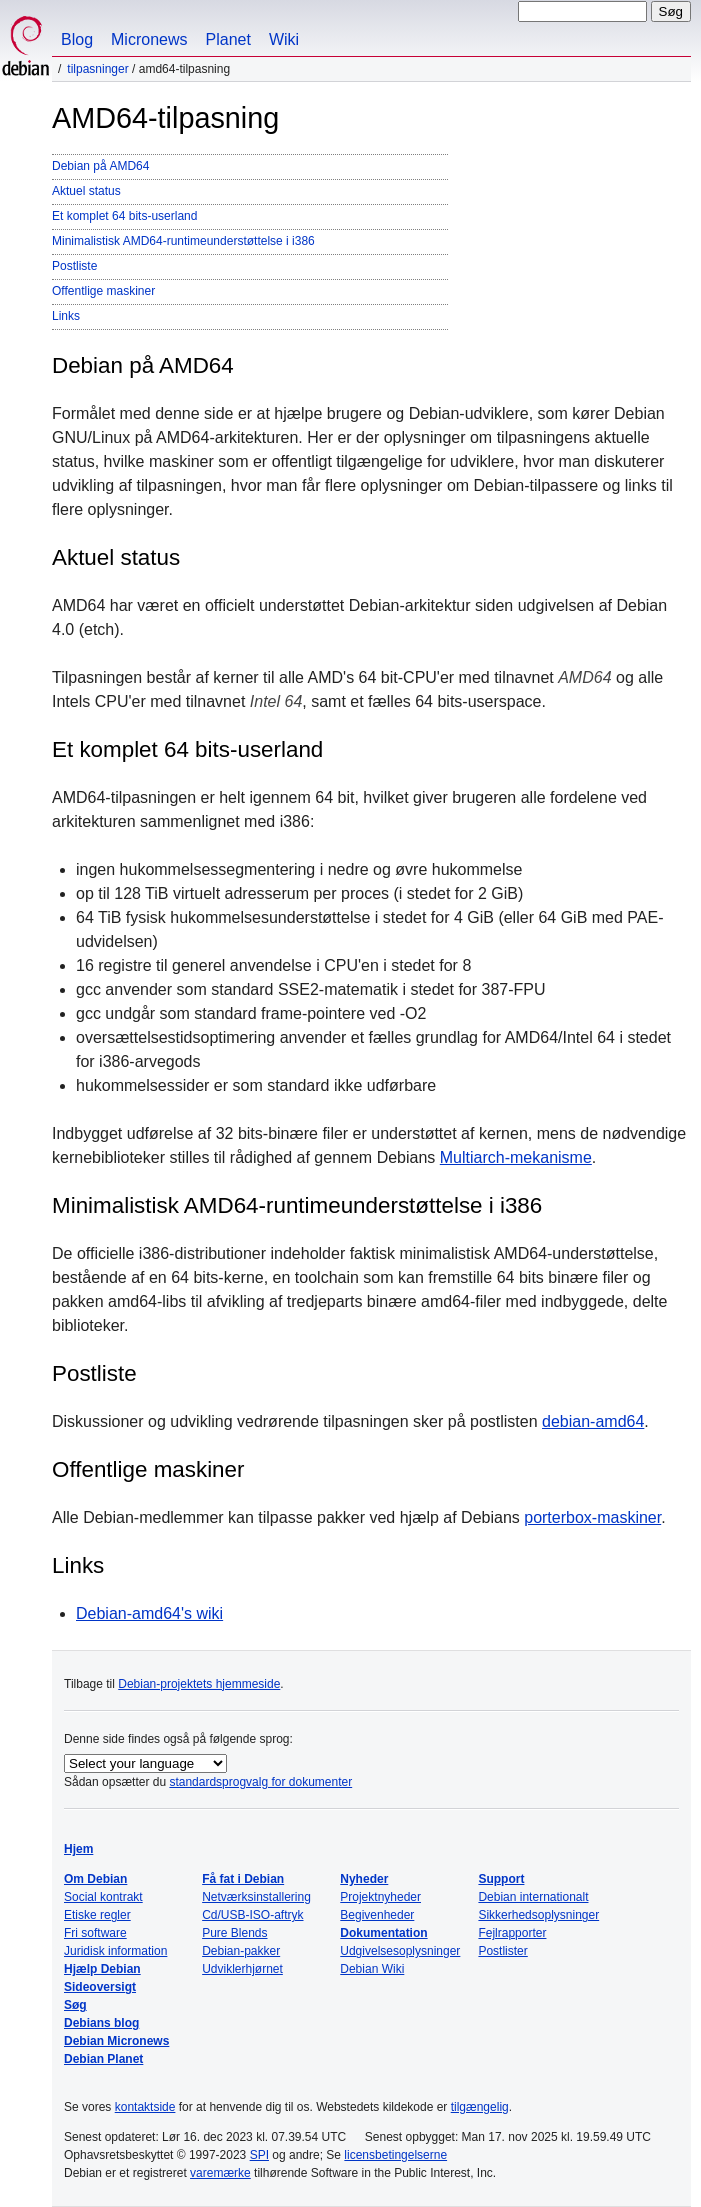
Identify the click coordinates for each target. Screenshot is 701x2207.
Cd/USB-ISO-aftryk (252, 1915)
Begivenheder (377, 1915)
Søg (75, 2005)
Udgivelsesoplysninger (400, 1951)
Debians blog (101, 2023)
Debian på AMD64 (100, 166)
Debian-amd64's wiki (149, 1613)
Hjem (78, 1849)
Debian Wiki (372, 1969)
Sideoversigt (100, 1987)
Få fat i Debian (243, 1879)
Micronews (149, 39)
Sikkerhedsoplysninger (538, 1915)
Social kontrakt (103, 1897)
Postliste (74, 266)
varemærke (220, 2173)
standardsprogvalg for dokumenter (260, 1782)
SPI (259, 2155)
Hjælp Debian (102, 1969)
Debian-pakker (241, 1951)
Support (501, 1879)
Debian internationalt (533, 1897)
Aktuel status (86, 191)
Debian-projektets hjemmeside (199, 1684)
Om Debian (95, 1879)
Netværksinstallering (256, 1897)
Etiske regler (97, 1915)
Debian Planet (103, 2059)
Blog (77, 39)
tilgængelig (480, 2107)
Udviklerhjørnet (242, 1969)
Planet (228, 39)
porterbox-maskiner (592, 1517)
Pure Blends (234, 1933)
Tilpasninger (97, 69)
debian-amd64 (593, 1421)
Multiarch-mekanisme (516, 1157)
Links (66, 316)
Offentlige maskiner (103, 291)
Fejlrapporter (512, 1933)
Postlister (502, 1951)
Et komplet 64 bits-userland (124, 216)
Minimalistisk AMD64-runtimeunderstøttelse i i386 (183, 241)
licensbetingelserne (395, 2155)
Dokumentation (383, 1933)
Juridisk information (115, 1951)
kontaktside (145, 2107)
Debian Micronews (116, 2041)
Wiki (284, 39)
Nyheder (364, 1879)
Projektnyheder (380, 1897)
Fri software (95, 1933)
